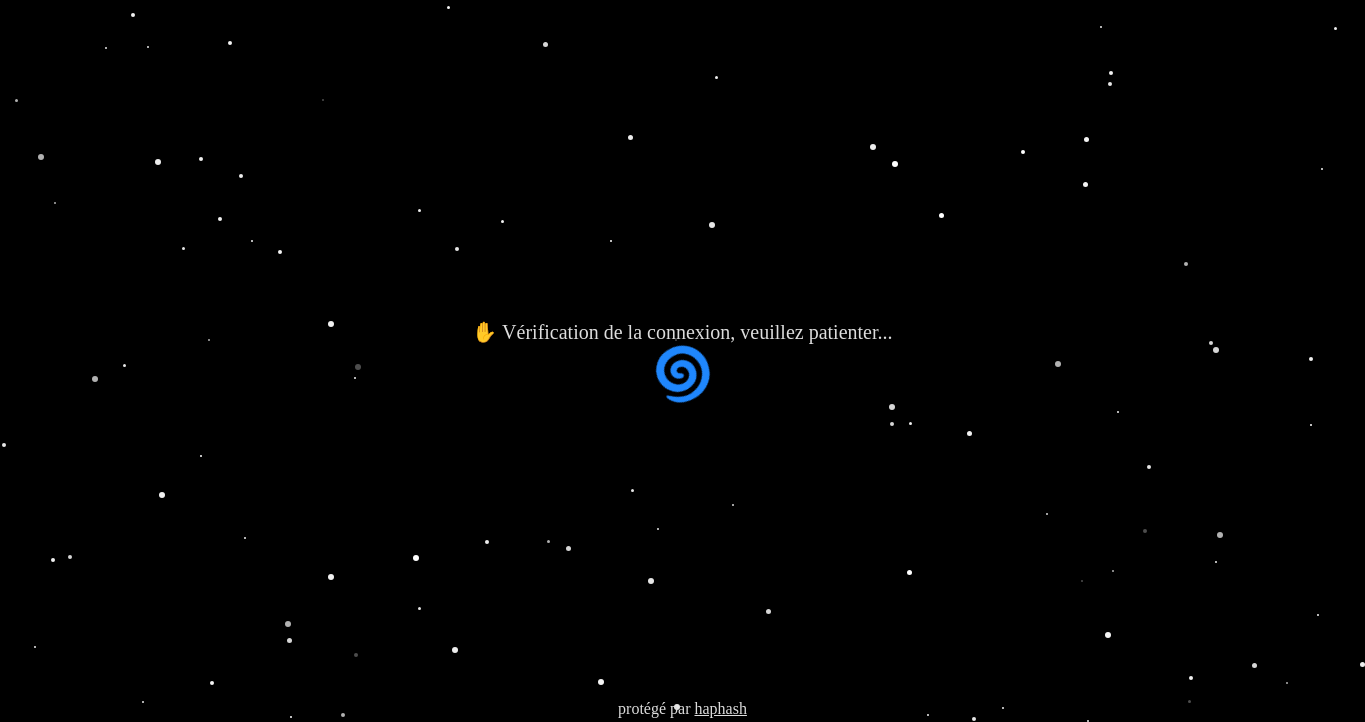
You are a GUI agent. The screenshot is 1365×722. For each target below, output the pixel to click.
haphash (720, 708)
